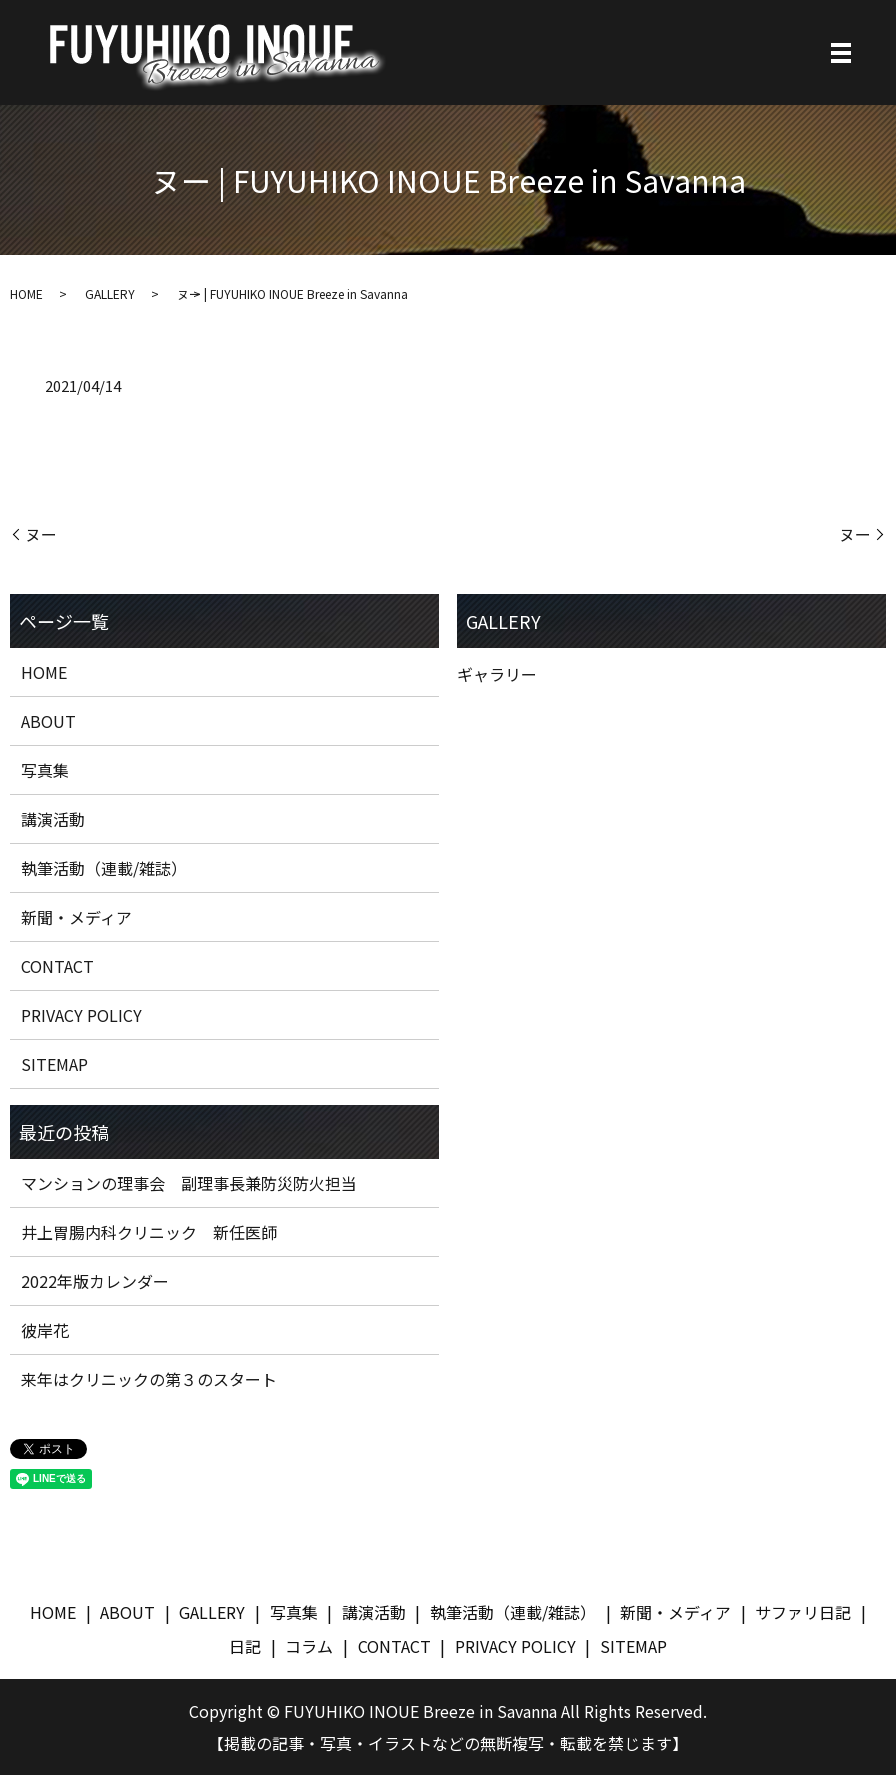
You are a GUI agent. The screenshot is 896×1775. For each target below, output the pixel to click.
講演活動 (53, 819)
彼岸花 (45, 1330)
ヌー (41, 534)
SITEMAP (54, 1064)
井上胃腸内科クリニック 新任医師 (149, 1232)
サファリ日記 (803, 1612)
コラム (309, 1646)
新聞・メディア (76, 917)
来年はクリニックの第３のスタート (149, 1379)
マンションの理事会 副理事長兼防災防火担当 (189, 1183)
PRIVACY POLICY (81, 1015)
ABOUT (48, 721)
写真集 (45, 770)
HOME (26, 293)
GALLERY (110, 293)
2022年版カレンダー (95, 1281)
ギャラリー (497, 674)
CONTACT (57, 966)
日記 (245, 1646)
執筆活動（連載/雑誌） (104, 868)
